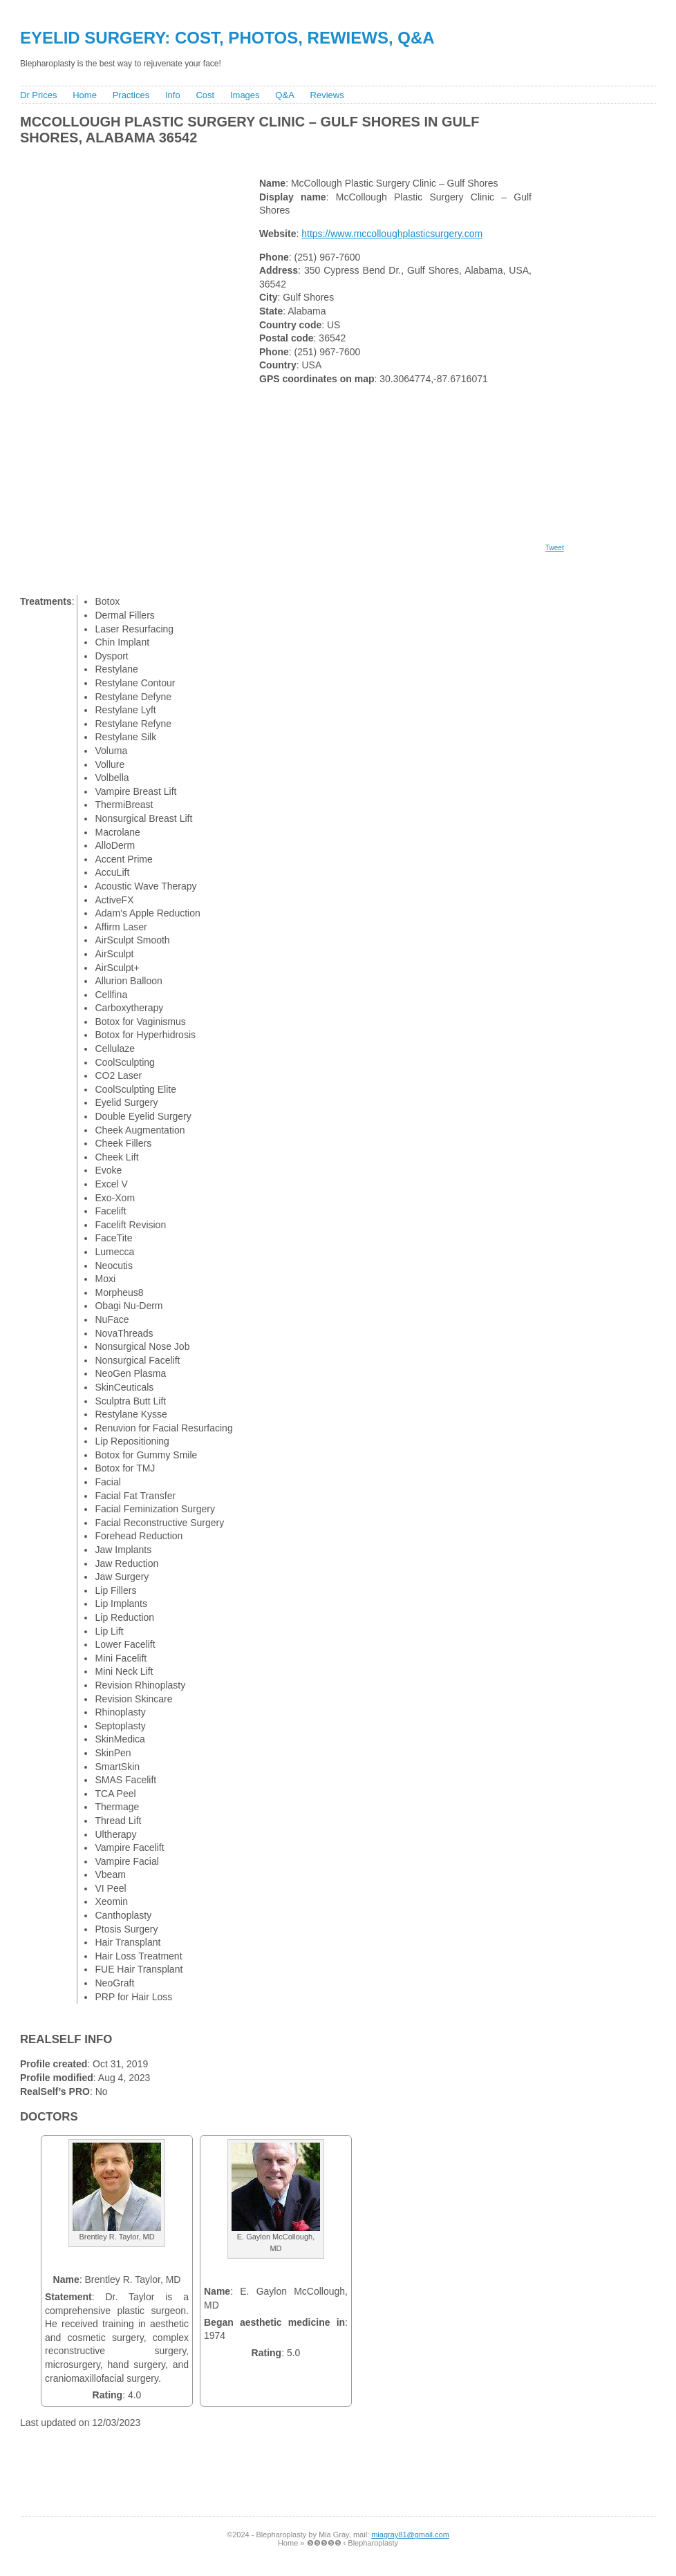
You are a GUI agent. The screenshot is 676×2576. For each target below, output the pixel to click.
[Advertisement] (268, 158)
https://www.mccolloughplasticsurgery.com (391, 233)
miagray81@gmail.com (410, 2534)
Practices (131, 95)
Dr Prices (38, 95)
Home (85, 95)
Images (245, 95)
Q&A (284, 95)
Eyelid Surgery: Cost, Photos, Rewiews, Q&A (227, 37)
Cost (205, 95)
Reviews (327, 95)
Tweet (554, 548)
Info (172, 95)
